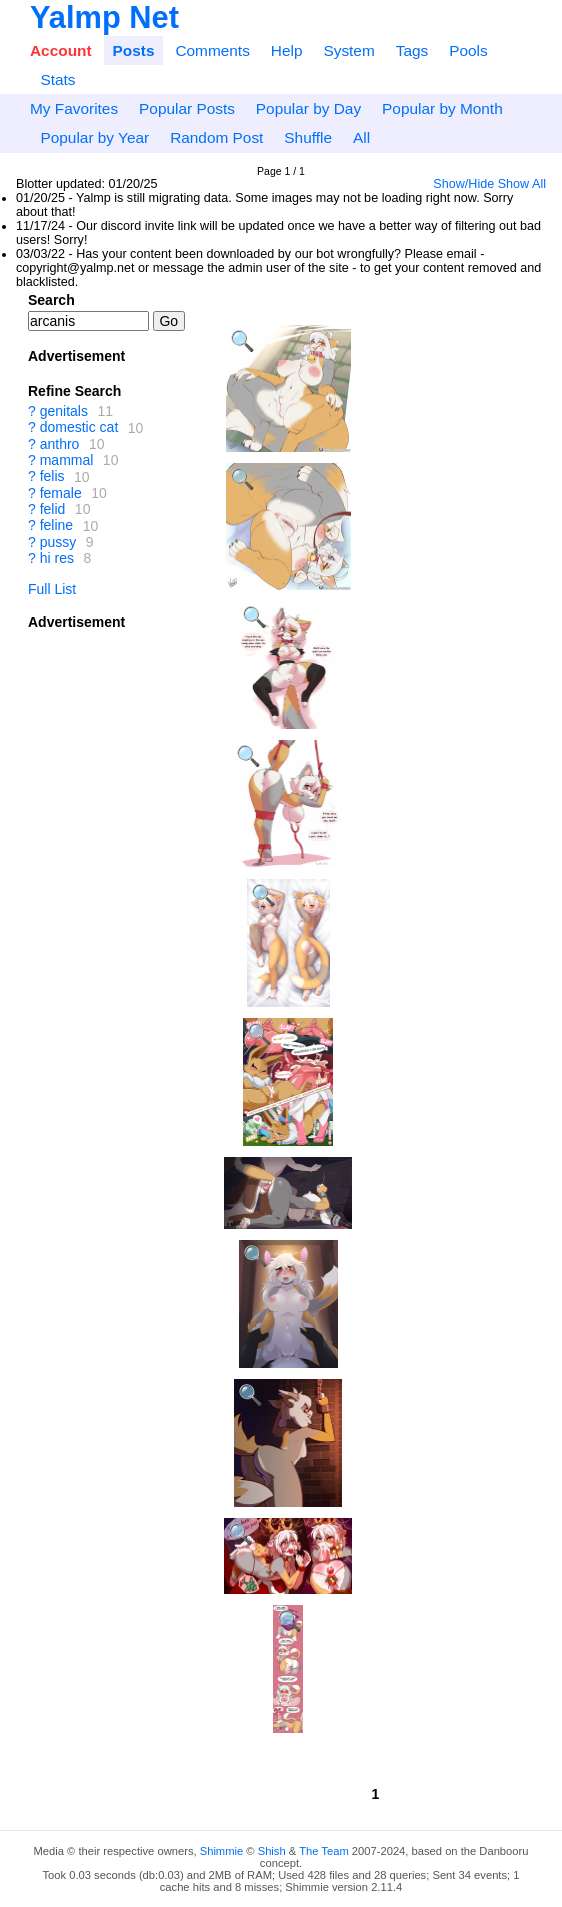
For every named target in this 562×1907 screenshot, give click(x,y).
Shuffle (308, 137)
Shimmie (222, 1851)
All (361, 137)
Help (287, 50)
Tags (412, 50)
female (61, 493)
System (348, 50)
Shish (272, 1851)
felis (52, 477)
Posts (134, 50)
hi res (57, 558)
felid (53, 509)
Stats (57, 79)
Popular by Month (442, 108)
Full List (52, 589)
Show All (522, 184)
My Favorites (74, 108)
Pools (468, 50)
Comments (212, 50)
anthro (60, 444)
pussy (58, 542)
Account (61, 50)
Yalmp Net (104, 17)
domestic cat (79, 428)
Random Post (216, 137)
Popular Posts (187, 108)
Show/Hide (463, 184)
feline (56, 526)
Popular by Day (308, 108)
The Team (324, 1851)
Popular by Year (94, 137)
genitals (64, 411)
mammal (67, 460)
